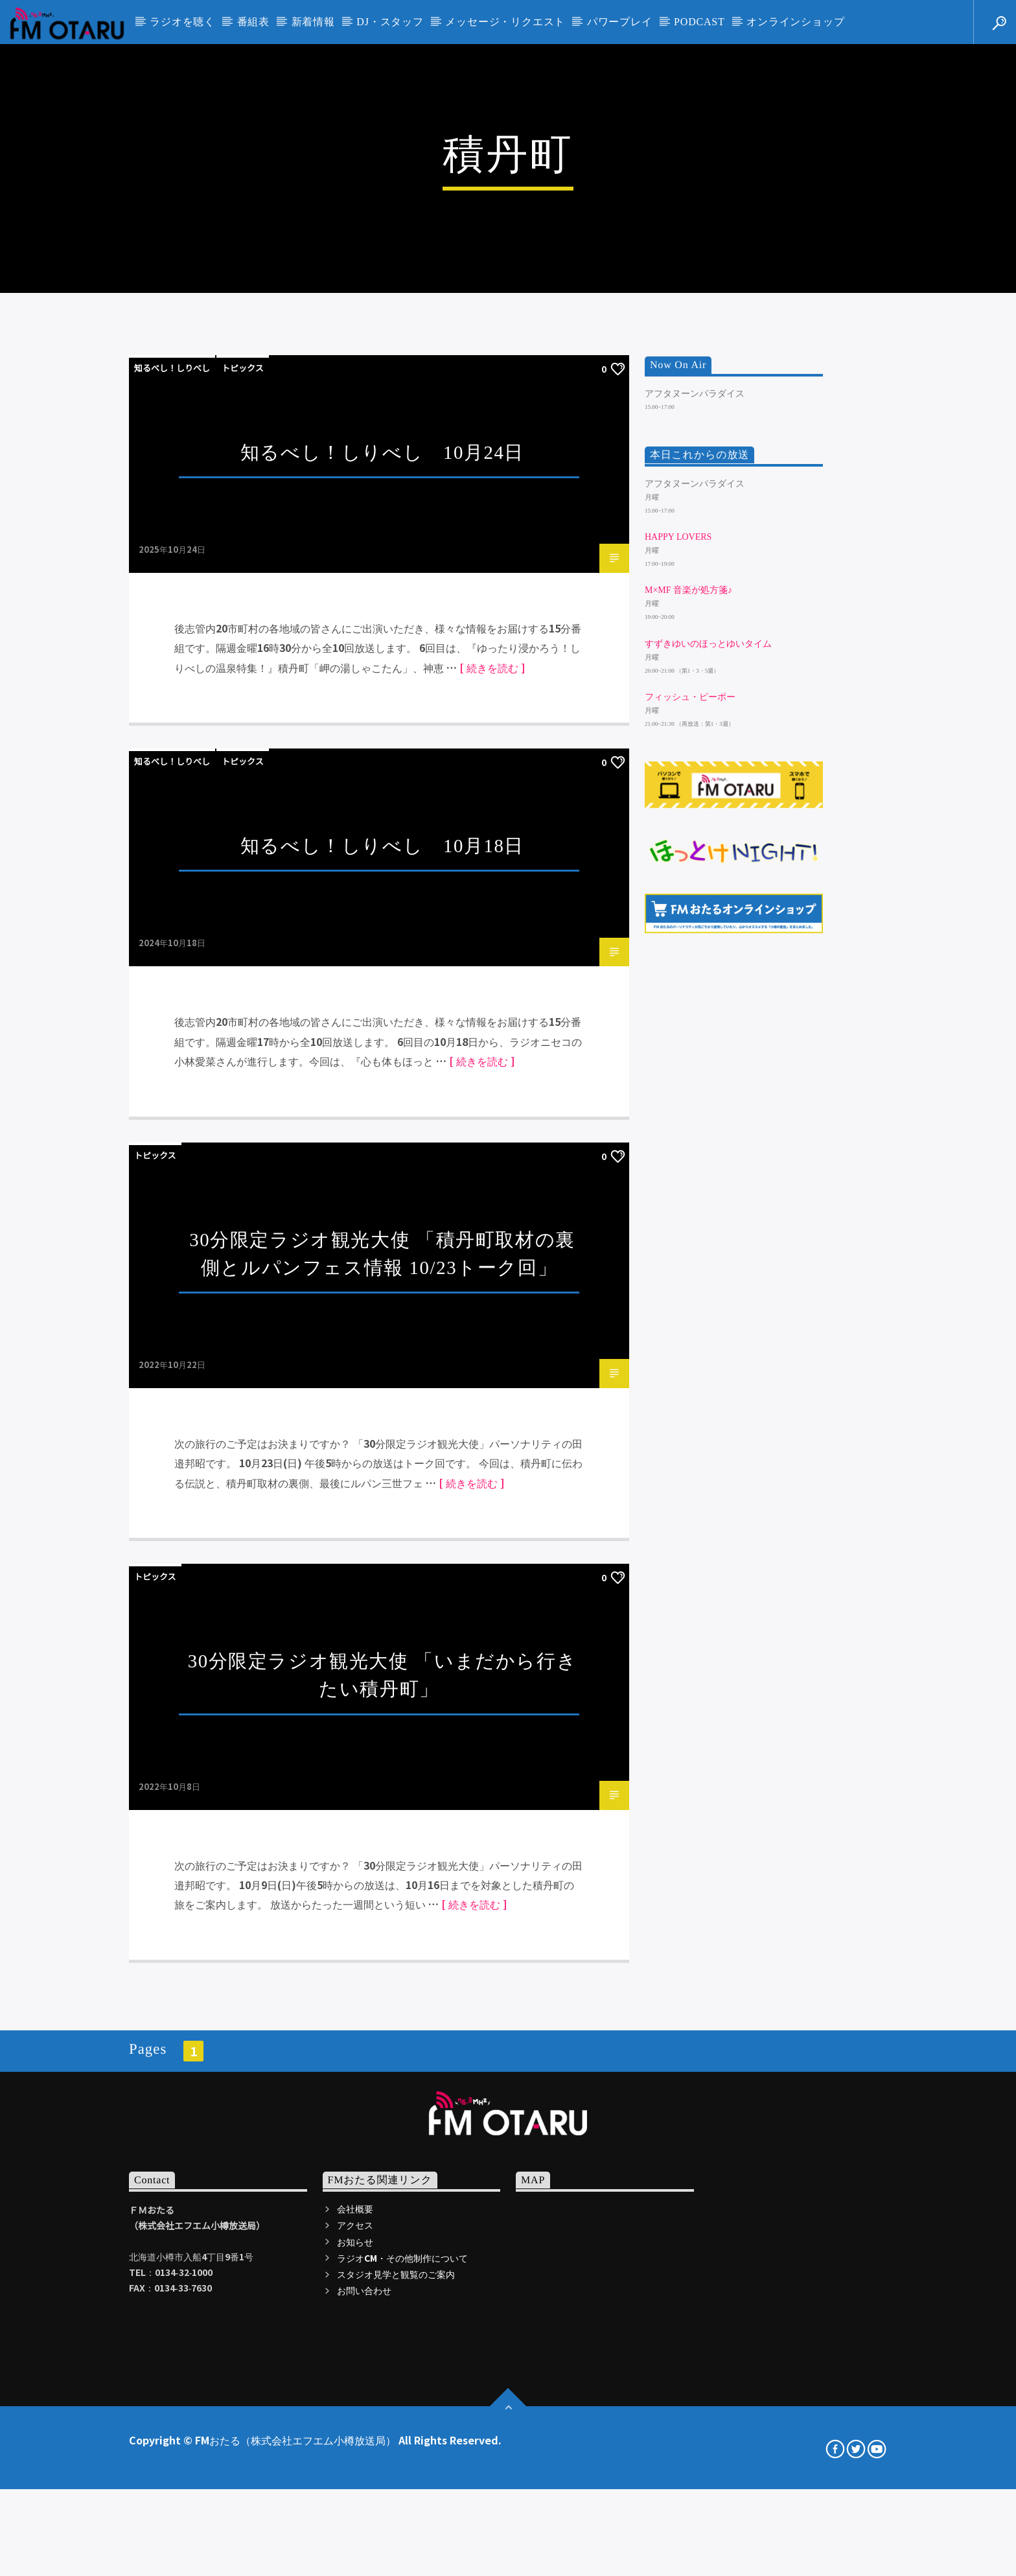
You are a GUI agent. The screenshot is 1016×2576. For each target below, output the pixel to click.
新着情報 (313, 21)
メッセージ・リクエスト (505, 21)
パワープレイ (619, 21)
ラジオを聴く (182, 21)
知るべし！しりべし (172, 827)
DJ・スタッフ (389, 21)
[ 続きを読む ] (492, 1127)
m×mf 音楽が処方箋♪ (688, 1049)
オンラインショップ (795, 21)
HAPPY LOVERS (678, 996)
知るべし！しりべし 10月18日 (382, 1305)
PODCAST (699, 21)
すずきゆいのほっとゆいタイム (708, 1103)
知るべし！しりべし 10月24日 (382, 911)
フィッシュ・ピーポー (690, 1156)
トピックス (243, 827)
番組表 (253, 21)
